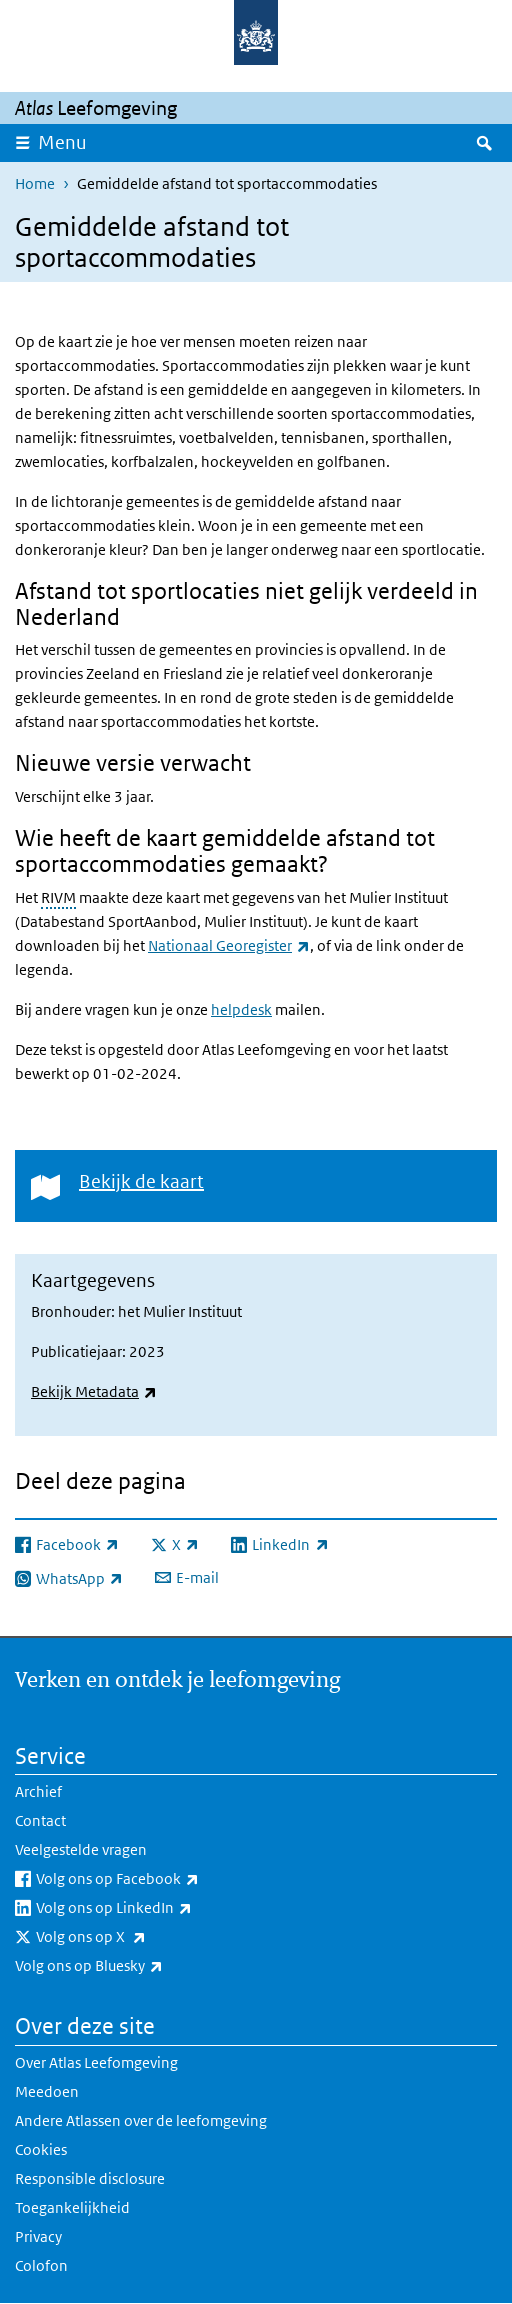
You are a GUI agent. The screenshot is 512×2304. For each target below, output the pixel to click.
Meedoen (47, 2091)
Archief (38, 1791)
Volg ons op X (135, 1937)
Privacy (38, 2236)
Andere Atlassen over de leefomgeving (141, 2120)
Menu (62, 142)
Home (35, 183)
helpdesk (241, 1009)
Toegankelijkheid (72, 2207)
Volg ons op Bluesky (133, 1966)
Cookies (41, 2149)
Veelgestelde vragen (81, 1849)
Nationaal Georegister (229, 945)
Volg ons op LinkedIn (158, 1908)
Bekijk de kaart (141, 1181)
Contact (40, 1820)
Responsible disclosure (90, 2178)
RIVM (58, 897)
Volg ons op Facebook (161, 1879)
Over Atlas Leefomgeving (96, 2062)
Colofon (41, 2265)
